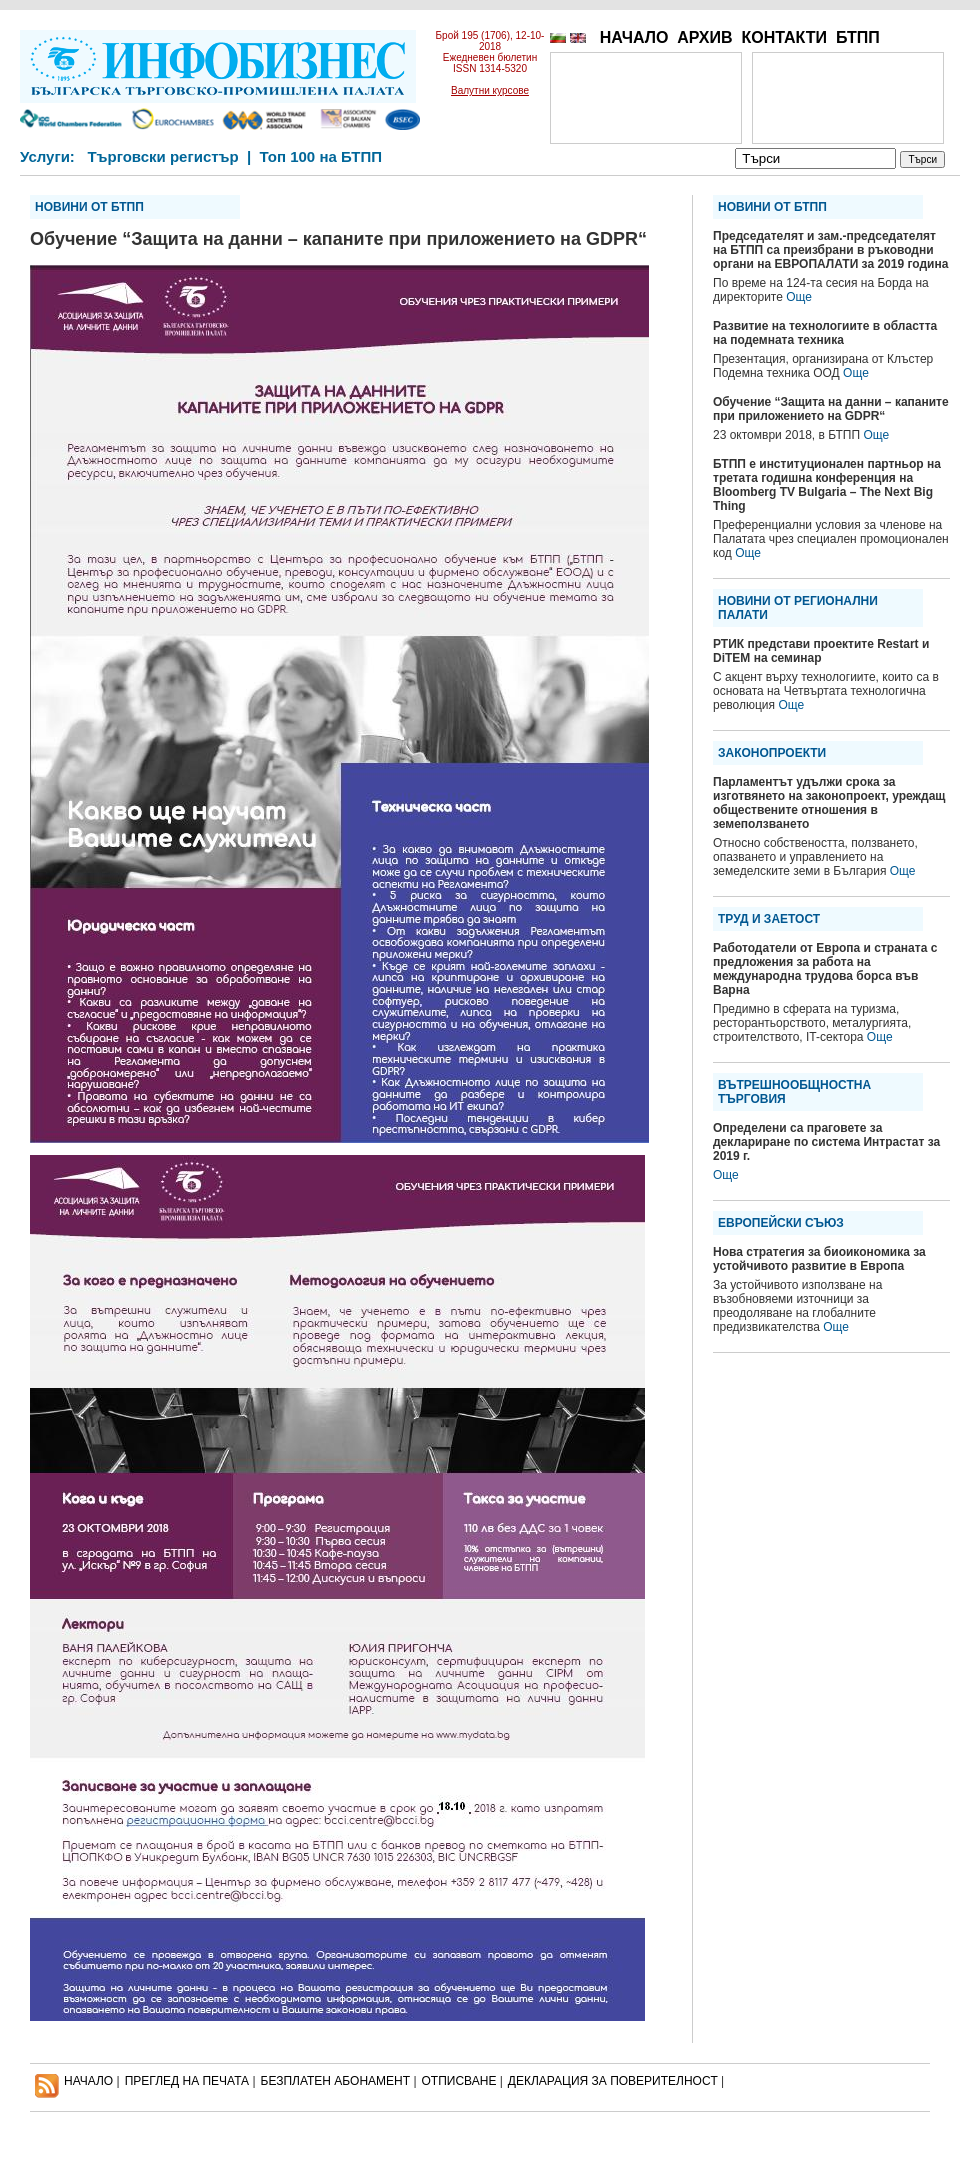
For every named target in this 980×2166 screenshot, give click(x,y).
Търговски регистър (162, 156)
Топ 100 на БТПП (321, 156)
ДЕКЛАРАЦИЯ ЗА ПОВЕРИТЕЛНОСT (613, 2081)
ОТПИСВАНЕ (459, 2081)
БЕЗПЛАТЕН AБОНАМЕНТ (336, 2081)
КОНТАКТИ (784, 37)
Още (799, 297)
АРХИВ (704, 37)
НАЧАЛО (634, 37)
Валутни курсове (490, 90)
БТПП (858, 37)
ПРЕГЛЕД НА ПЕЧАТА (187, 2081)
